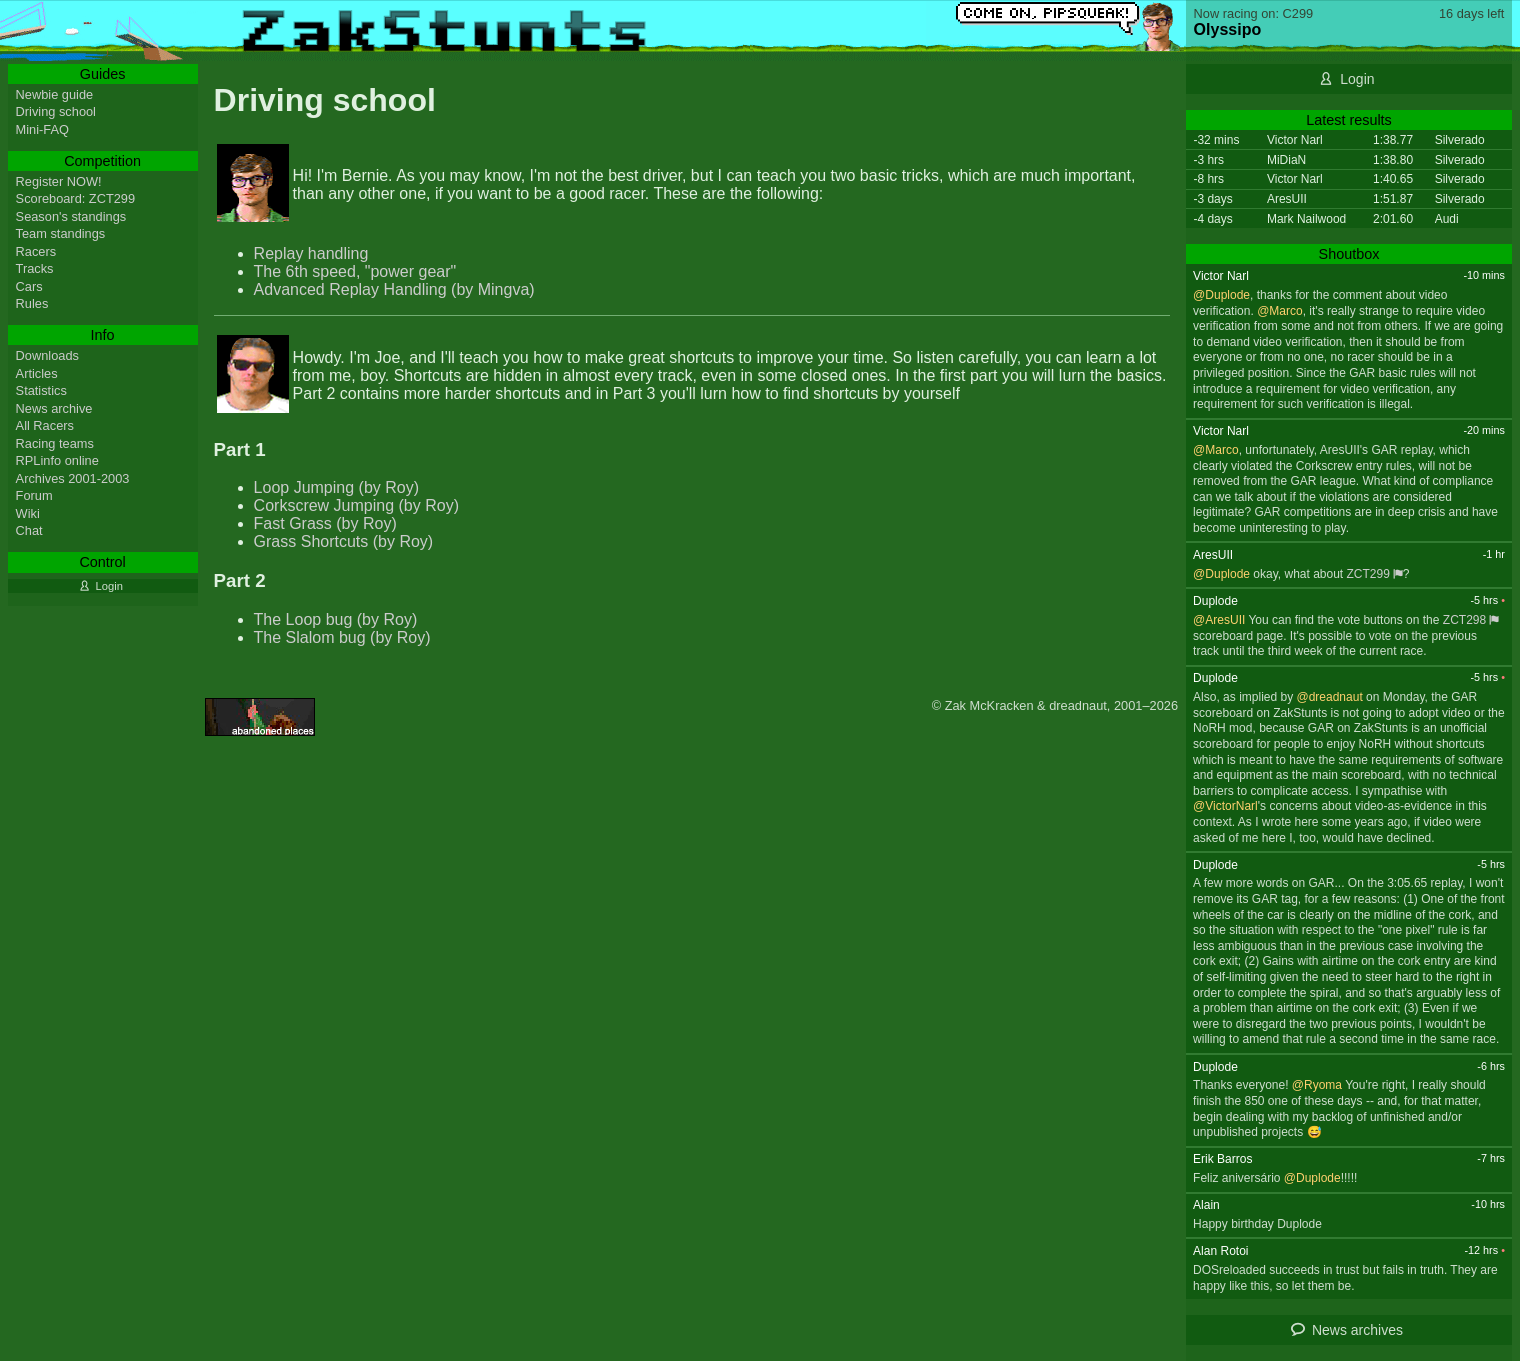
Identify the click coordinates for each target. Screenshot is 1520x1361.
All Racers (45, 425)
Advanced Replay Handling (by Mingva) (394, 289)
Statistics (41, 390)
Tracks (35, 268)
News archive (54, 408)
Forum (34, 495)
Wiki (28, 513)
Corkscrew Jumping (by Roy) (356, 505)
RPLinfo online (57, 460)
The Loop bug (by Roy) (336, 619)
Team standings (61, 233)
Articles (37, 373)
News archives (1357, 1330)
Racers (36, 251)
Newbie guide (55, 94)
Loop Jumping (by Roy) (336, 487)
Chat (29, 530)
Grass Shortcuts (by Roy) (344, 541)
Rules (32, 303)
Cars (29, 286)
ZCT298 (1464, 620)
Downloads (47, 355)
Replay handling (311, 253)
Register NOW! (59, 181)
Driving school (56, 111)
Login (1357, 79)
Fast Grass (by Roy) (325, 523)
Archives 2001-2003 (73, 478)
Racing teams (55, 443)
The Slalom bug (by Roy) (342, 637)
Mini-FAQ (42, 129)
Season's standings (71, 216)
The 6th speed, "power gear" (355, 271)
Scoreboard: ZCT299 (76, 198)
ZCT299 (1368, 574)
